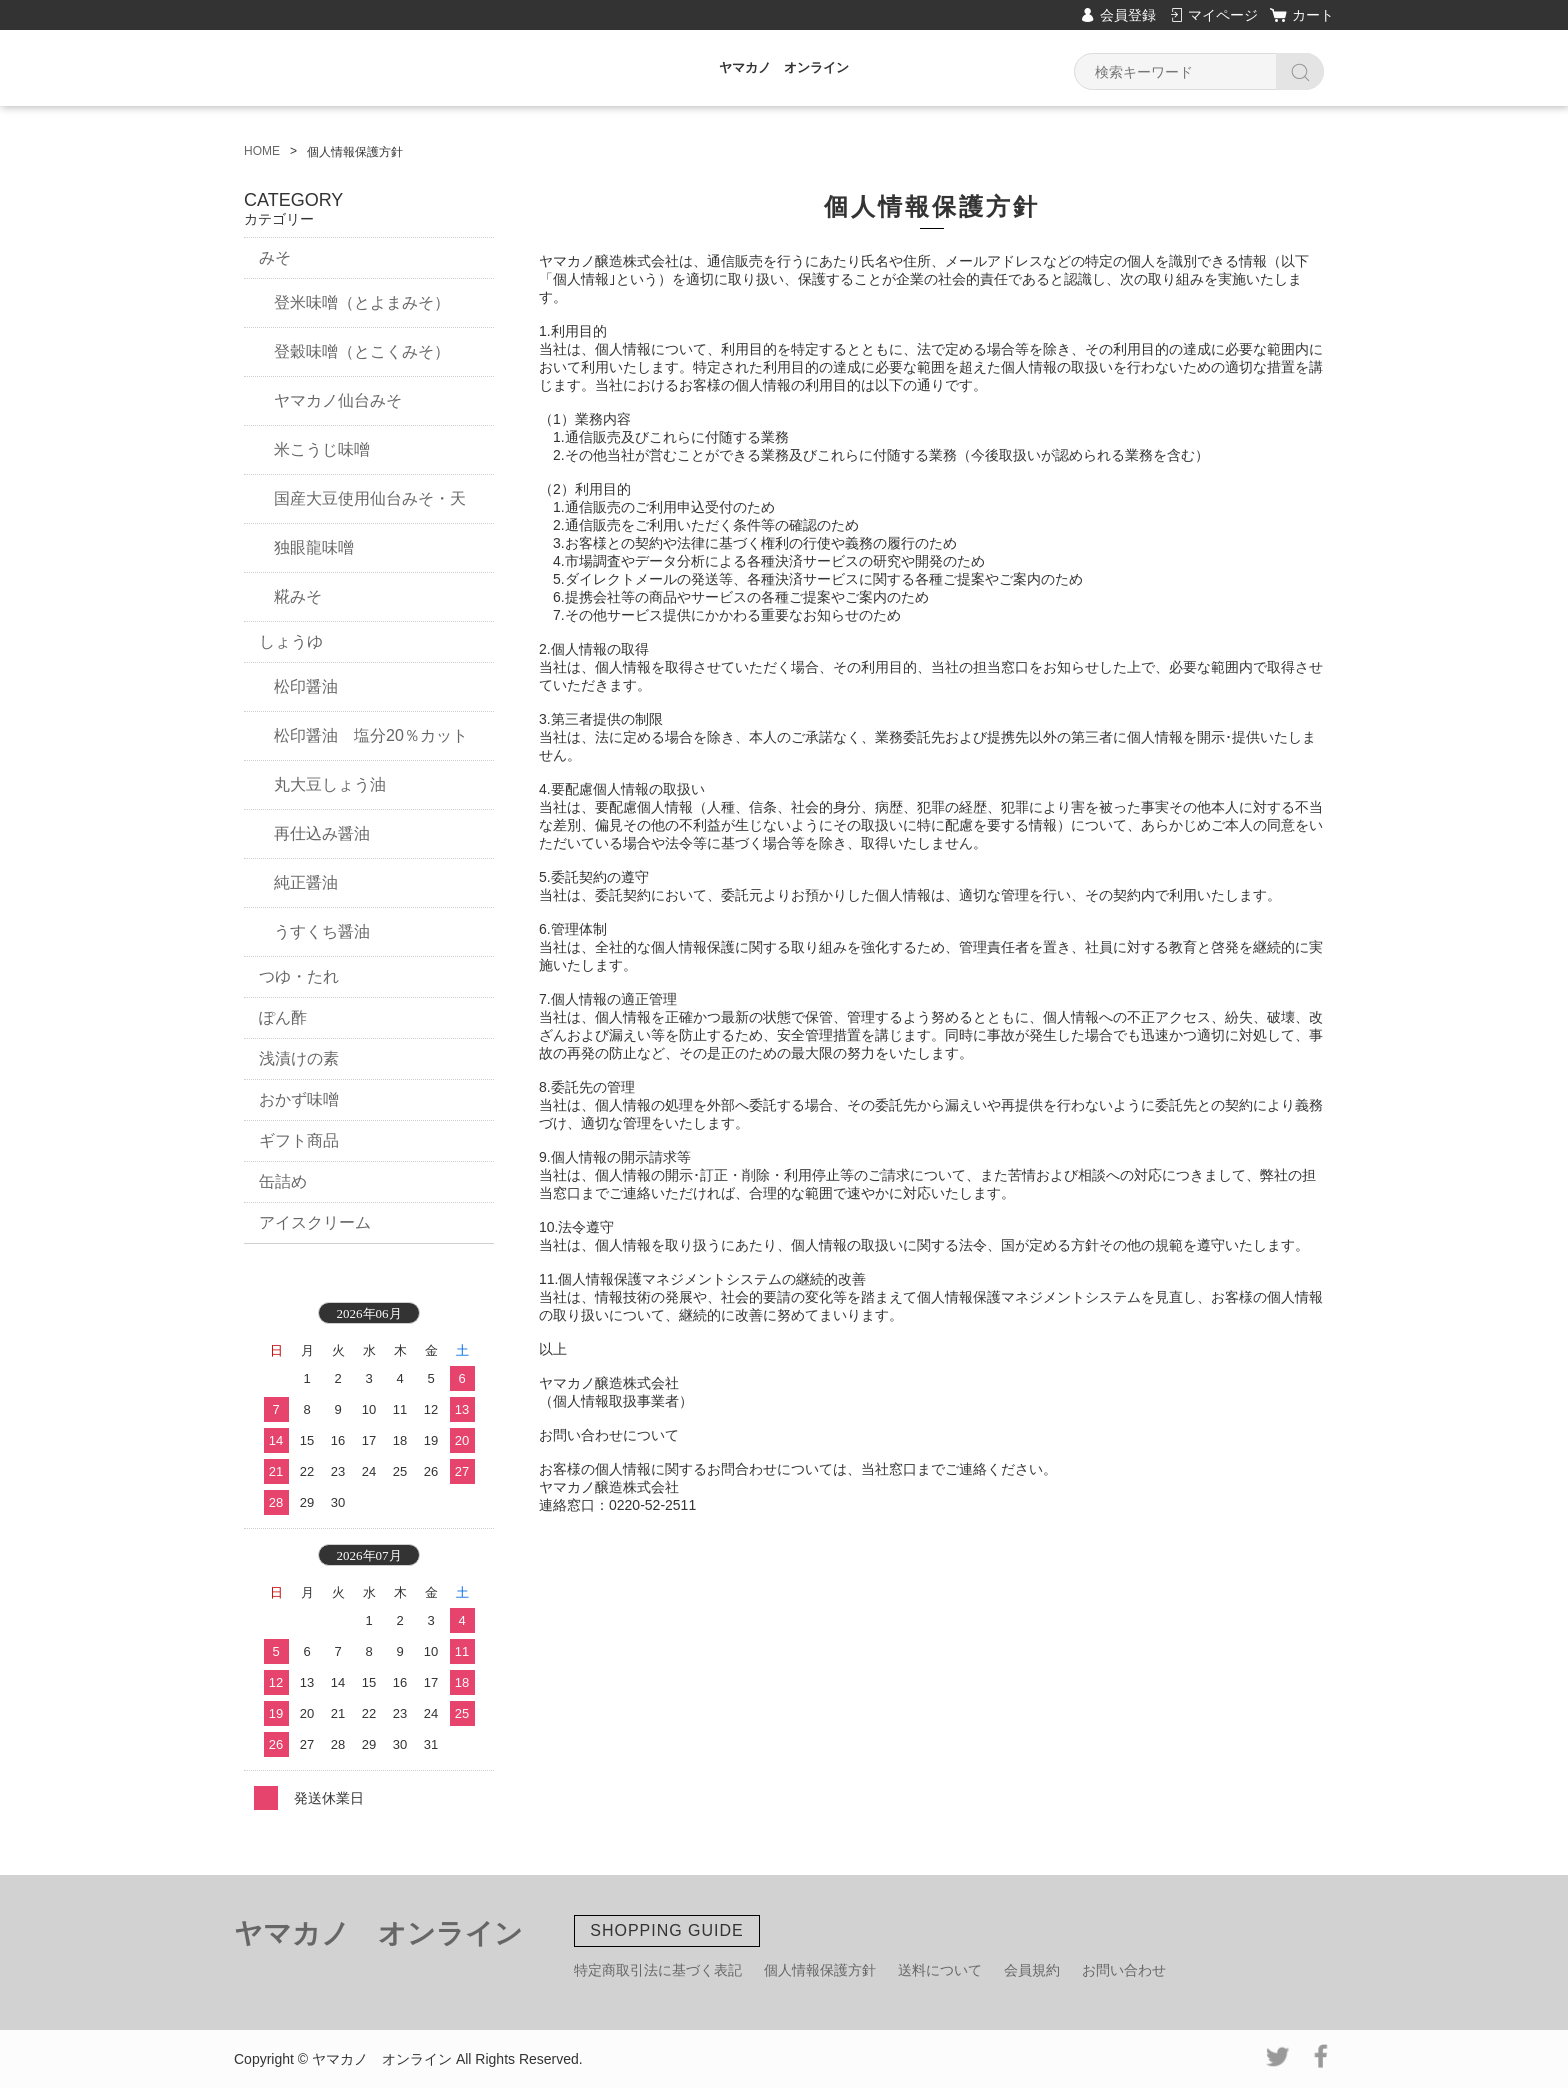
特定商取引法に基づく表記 (658, 1970)
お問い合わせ (1124, 1970)
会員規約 (1032, 1970)
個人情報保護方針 (820, 1970)
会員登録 (1128, 15)
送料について (940, 1970)
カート (1313, 15)
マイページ (1223, 15)
